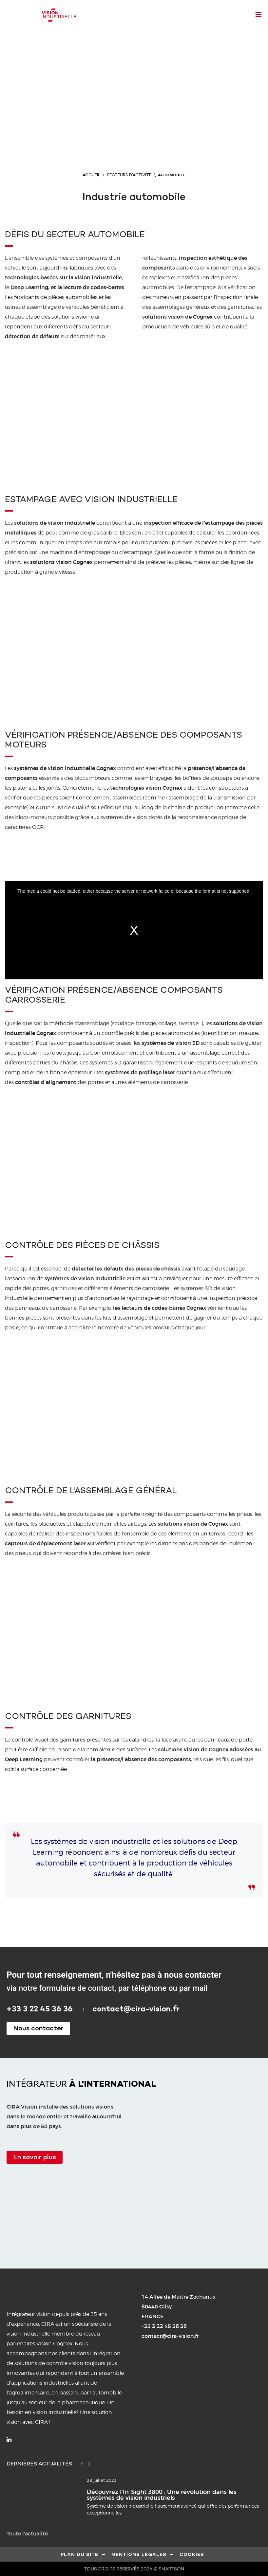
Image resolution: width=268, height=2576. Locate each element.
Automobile (172, 175)
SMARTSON (171, 2569)
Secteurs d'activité (129, 175)
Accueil (91, 175)
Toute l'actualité (27, 2533)
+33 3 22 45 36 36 (40, 2009)
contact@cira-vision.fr (136, 2010)
